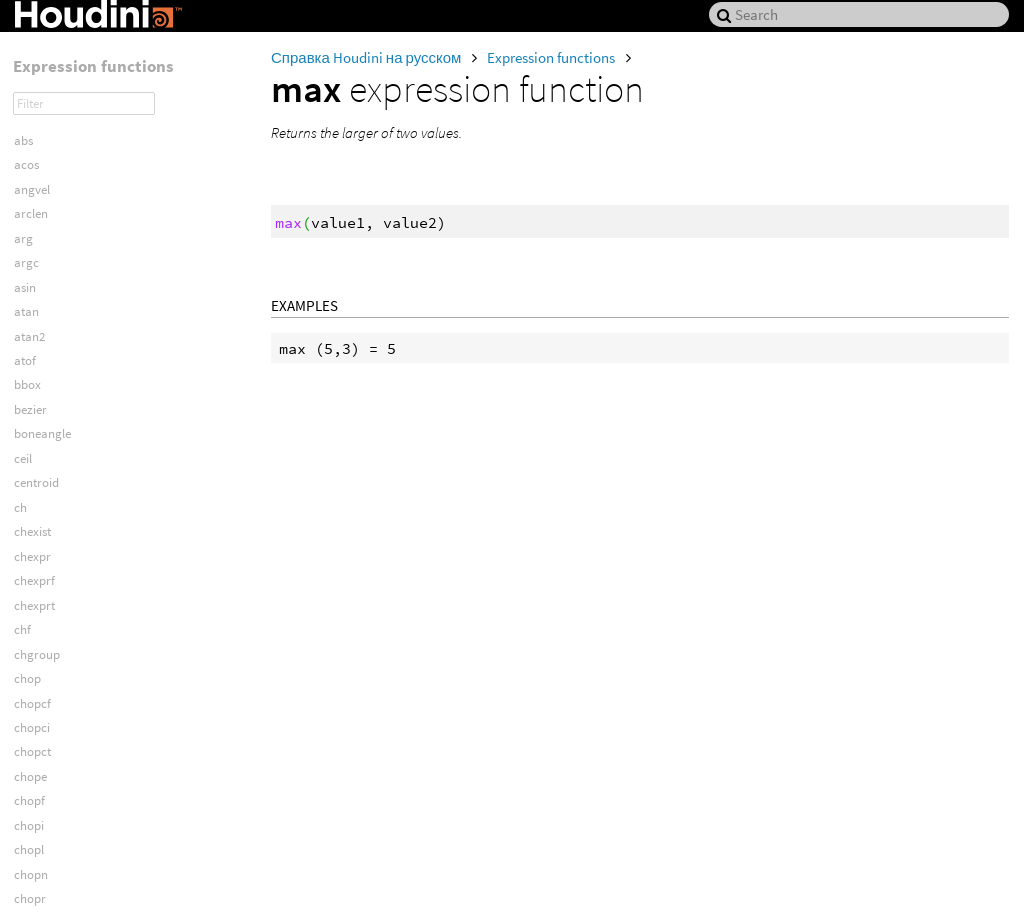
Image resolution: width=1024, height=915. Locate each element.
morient (35, 459)
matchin (36, 141)
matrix (32, 190)
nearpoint (40, 581)
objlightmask (49, 826)
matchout (40, 165)
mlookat (36, 361)
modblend (41, 435)
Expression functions (552, 57)
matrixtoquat (50, 214)
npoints (34, 679)
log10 (28, 92)
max (26, 239)
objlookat (39, 851)
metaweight (46, 288)
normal (34, 630)
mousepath (44, 508)
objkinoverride (53, 802)
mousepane (45, 484)
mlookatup (43, 386)
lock (25, 43)
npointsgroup (50, 704)
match (31, 117)
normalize (41, 655)
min (24, 312)
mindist (34, 337)
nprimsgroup (49, 753)
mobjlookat (45, 410)
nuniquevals (46, 777)
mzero (31, 557)
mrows (32, 533)
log (22, 68)
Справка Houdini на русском (367, 57)
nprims (33, 728)
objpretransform (59, 875)
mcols (30, 263)
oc (20, 900)
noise (28, 606)
